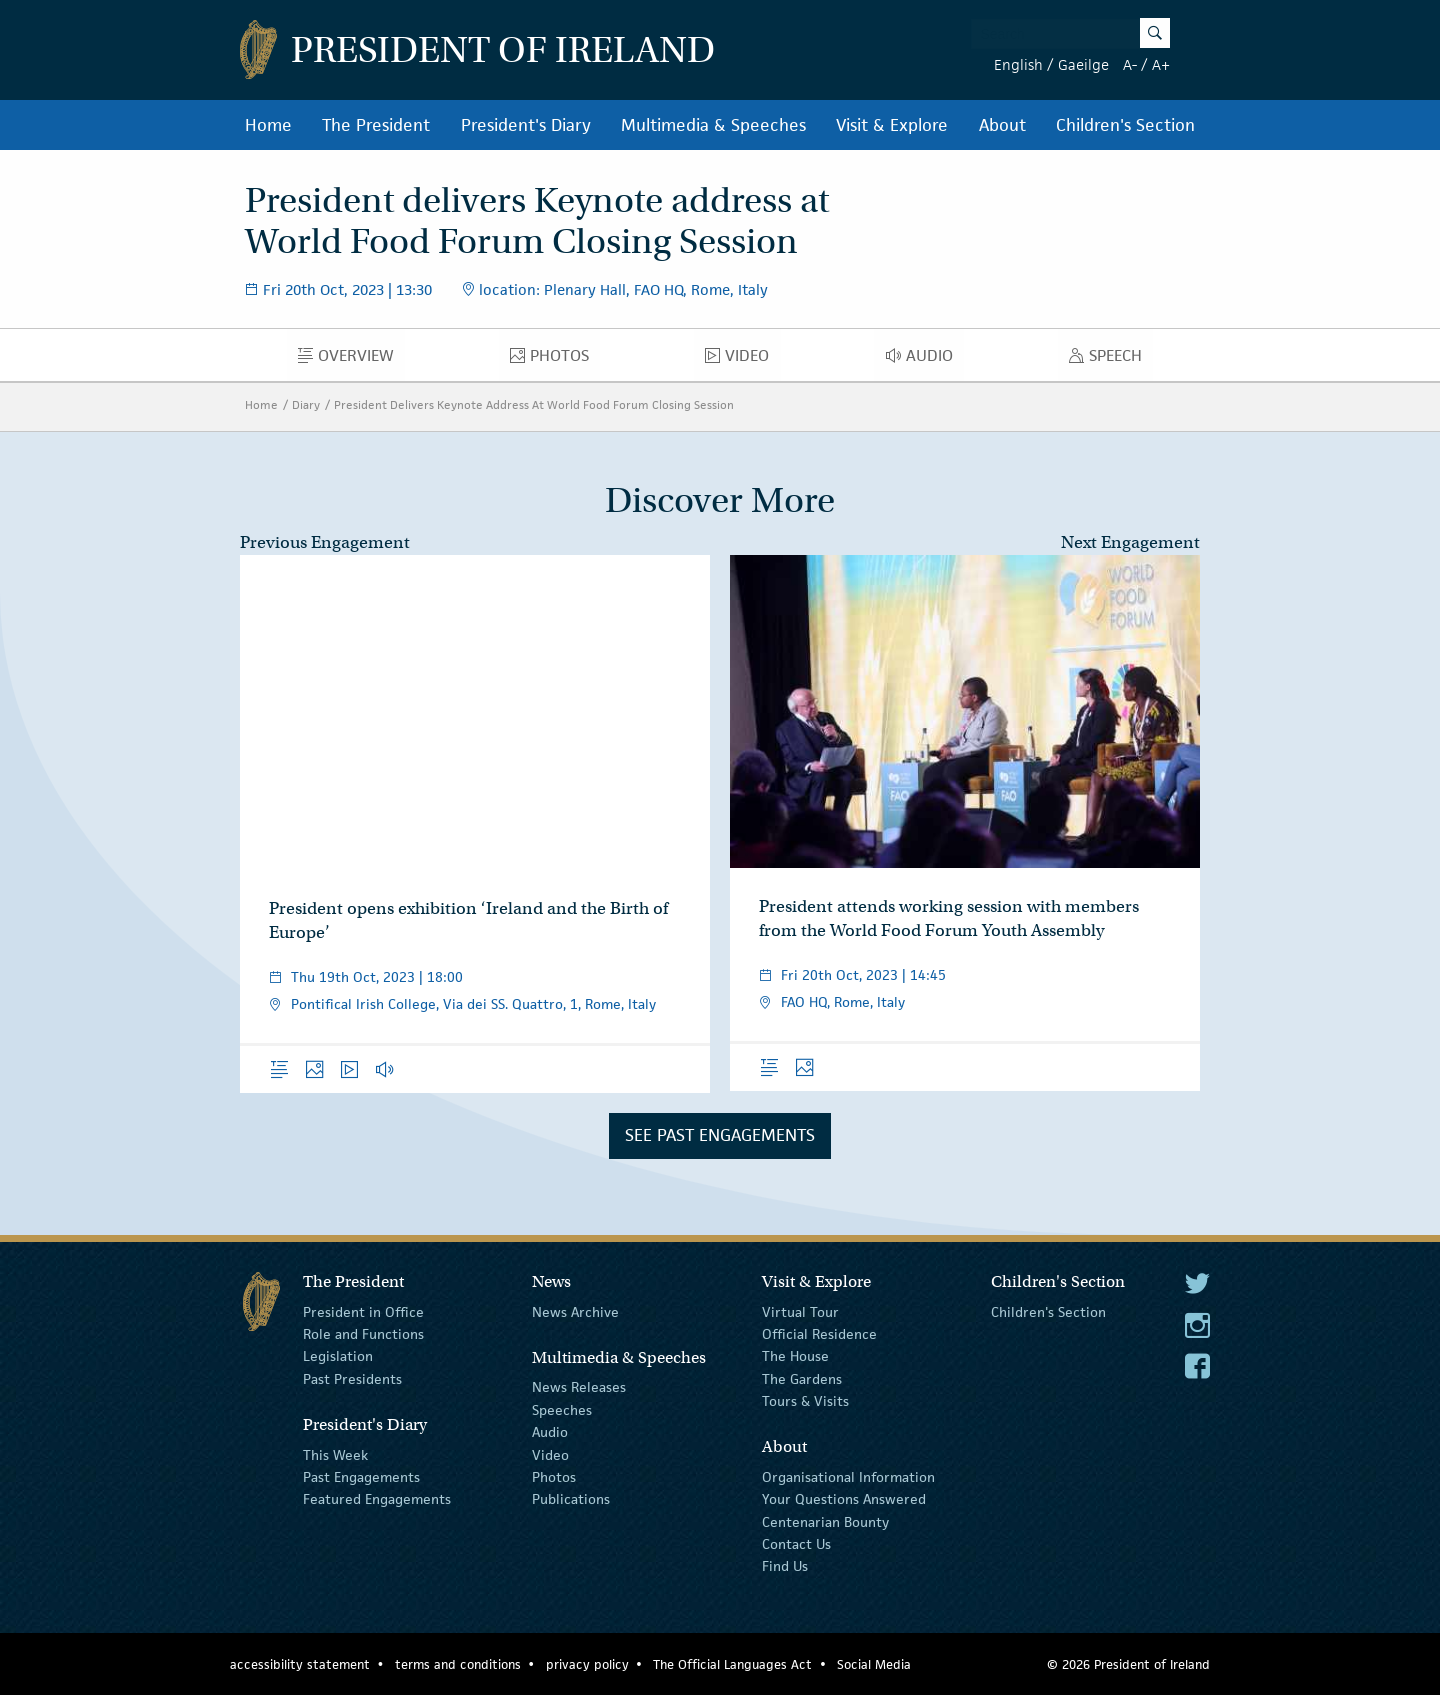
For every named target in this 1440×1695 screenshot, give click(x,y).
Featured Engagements (377, 1499)
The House (795, 1356)
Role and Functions (363, 1334)
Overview (351, 360)
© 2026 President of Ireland (1128, 1664)
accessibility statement (300, 1664)
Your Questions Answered (844, 1499)
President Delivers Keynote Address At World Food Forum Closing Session (534, 404)
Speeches (562, 1410)
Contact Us (796, 1544)
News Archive (575, 1311)
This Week (335, 1454)
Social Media (874, 1664)
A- (1130, 64)
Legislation (338, 1356)
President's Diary (526, 125)
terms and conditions (458, 1664)
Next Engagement (1130, 542)
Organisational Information (848, 1477)
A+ (1161, 64)
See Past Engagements (720, 1135)
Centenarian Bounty (825, 1522)
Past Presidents (352, 1379)
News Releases (579, 1387)
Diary (306, 404)
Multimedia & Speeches (713, 125)
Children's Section (1125, 125)
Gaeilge (1083, 64)
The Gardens (802, 1379)
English (1018, 64)
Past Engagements (361, 1477)
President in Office (363, 1311)
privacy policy (587, 1664)
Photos (555, 360)
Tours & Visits (805, 1401)
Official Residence (819, 1334)
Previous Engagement (325, 542)
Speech (1111, 360)
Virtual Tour (800, 1311)
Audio (925, 360)
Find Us (785, 1566)
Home (268, 125)
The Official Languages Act (732, 1664)
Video (742, 360)
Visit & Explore (892, 125)
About (1002, 125)
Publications (571, 1499)
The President (376, 125)
